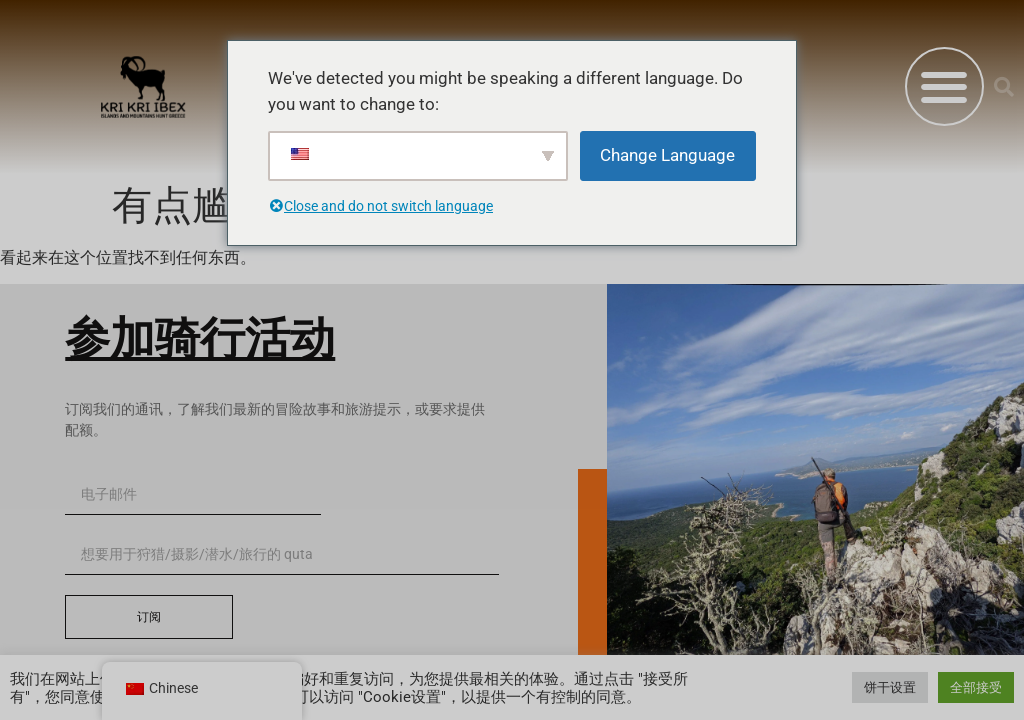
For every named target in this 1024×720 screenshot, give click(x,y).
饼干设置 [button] (890, 687)
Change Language (667, 155)
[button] (944, 86)
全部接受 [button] (976, 687)
